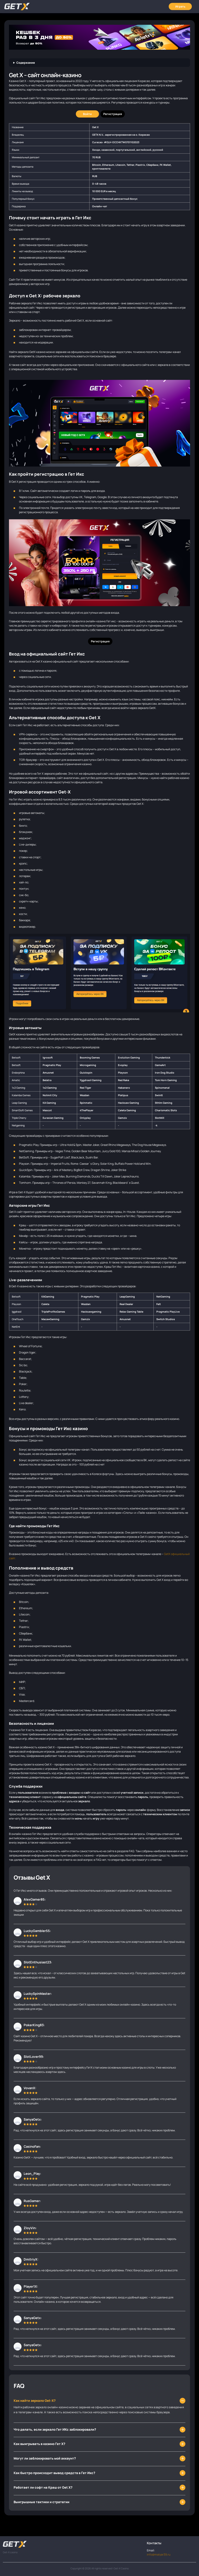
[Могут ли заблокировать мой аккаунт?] (99, 2458)
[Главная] (17, 6)
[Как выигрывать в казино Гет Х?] (99, 2444)
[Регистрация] (112, 114)
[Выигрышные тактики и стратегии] (99, 2502)
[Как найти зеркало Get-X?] (99, 2401)
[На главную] (32, 2544)
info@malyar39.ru (158, 2554)
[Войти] (87, 114)
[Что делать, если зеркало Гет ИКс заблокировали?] (99, 2430)
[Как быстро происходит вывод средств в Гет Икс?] (99, 2473)
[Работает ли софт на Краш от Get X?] (99, 2487)
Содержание (25, 63)
